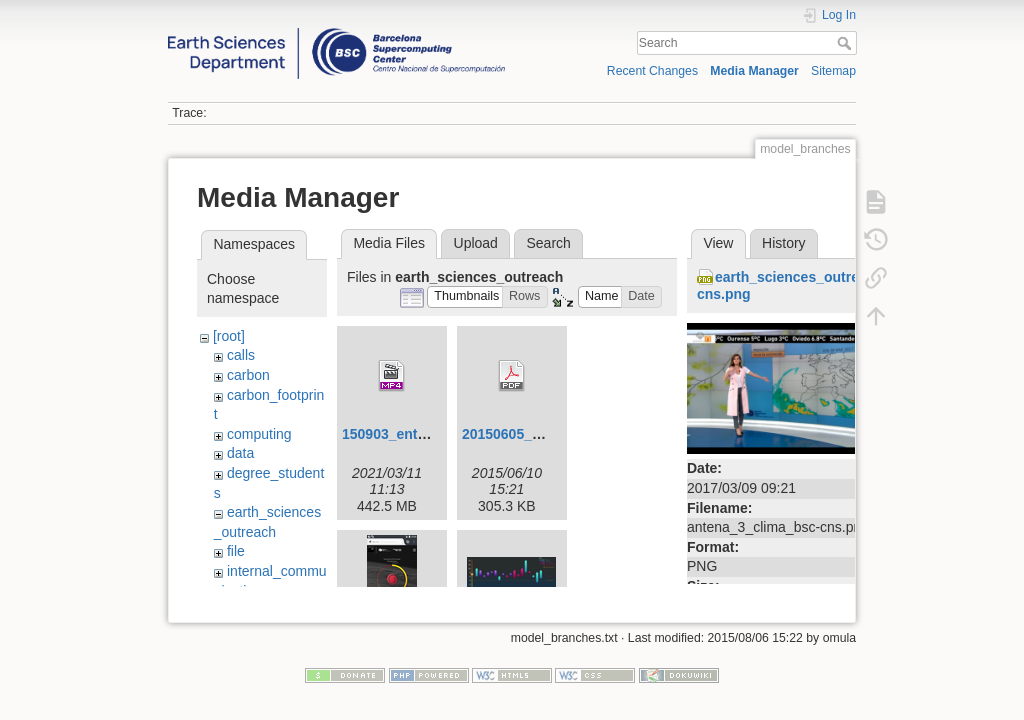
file (236, 551)
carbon (248, 375)
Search (846, 43)
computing (259, 434)
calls (241, 355)
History (784, 243)
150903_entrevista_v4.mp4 (430, 434)
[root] (229, 336)
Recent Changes (652, 71)
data (240, 453)
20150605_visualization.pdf (552, 434)
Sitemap (833, 71)
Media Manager (754, 71)
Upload (476, 243)
